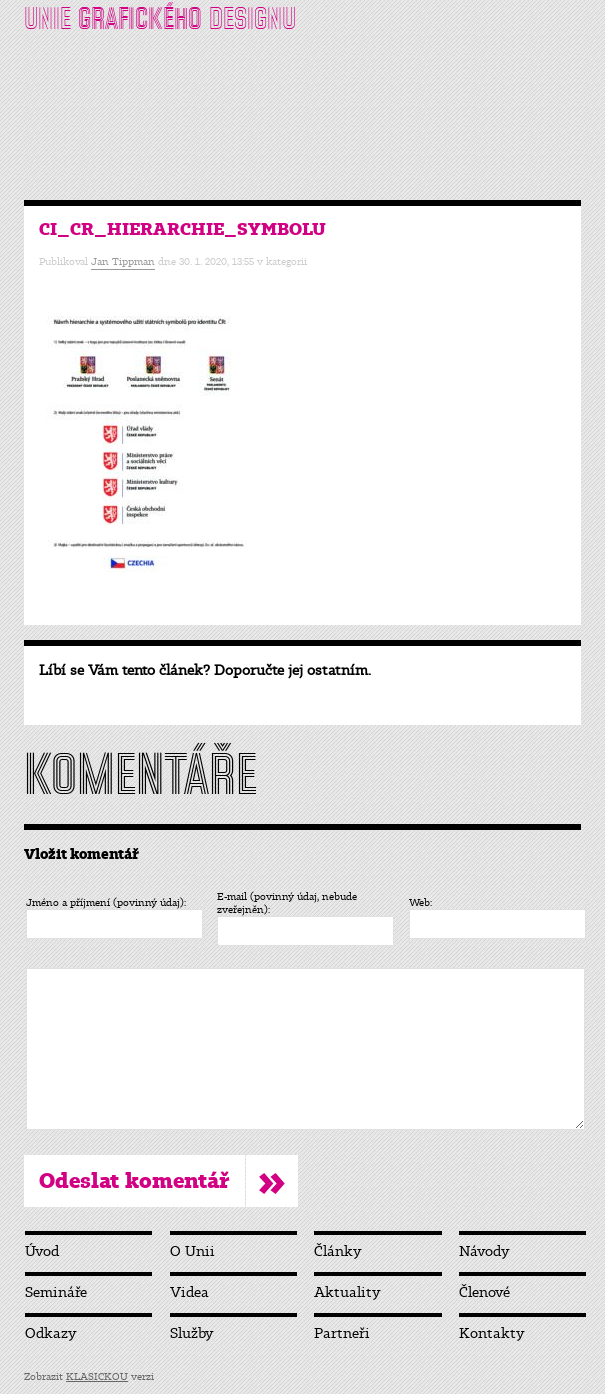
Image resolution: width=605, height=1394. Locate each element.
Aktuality (347, 1292)
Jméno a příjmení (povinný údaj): (106, 902)
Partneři (342, 1333)
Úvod (42, 1251)
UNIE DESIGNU (160, 18)
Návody (484, 1251)
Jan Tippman (123, 261)
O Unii (192, 1251)
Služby (192, 1333)
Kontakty (492, 1333)
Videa (189, 1292)
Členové (484, 1292)
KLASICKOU (97, 1376)
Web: (420, 902)
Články (338, 1251)
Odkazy (51, 1333)
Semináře (56, 1292)
